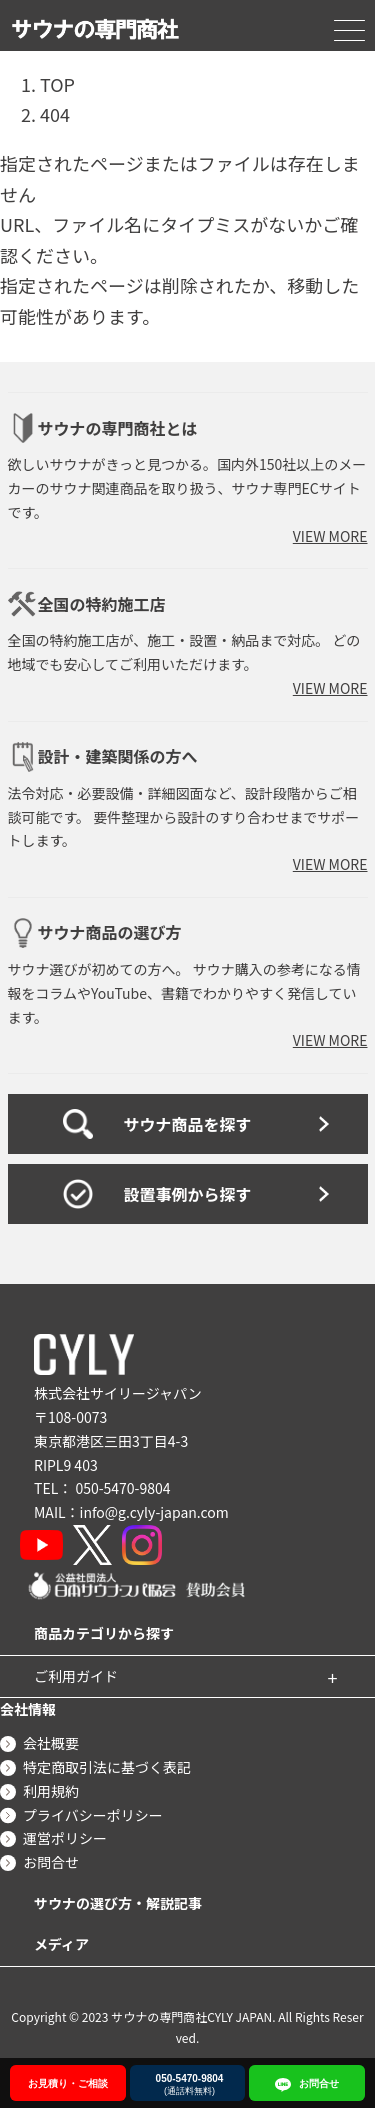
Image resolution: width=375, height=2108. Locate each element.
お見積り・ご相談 (68, 2083)
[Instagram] (142, 1545)
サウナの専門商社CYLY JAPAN (191, 2016)
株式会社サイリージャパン (118, 1393)
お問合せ (51, 1862)
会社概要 (51, 1743)
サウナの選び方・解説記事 (118, 1903)
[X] (92, 1545)
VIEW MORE (330, 536)
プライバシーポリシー (93, 1815)
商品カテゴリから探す (104, 1633)
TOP (57, 84)
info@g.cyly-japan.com (154, 1512)
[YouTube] (41, 1545)
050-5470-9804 (122, 1488)
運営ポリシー (65, 1838)
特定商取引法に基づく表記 (107, 1767)
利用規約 (51, 1791)
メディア (61, 1944)
